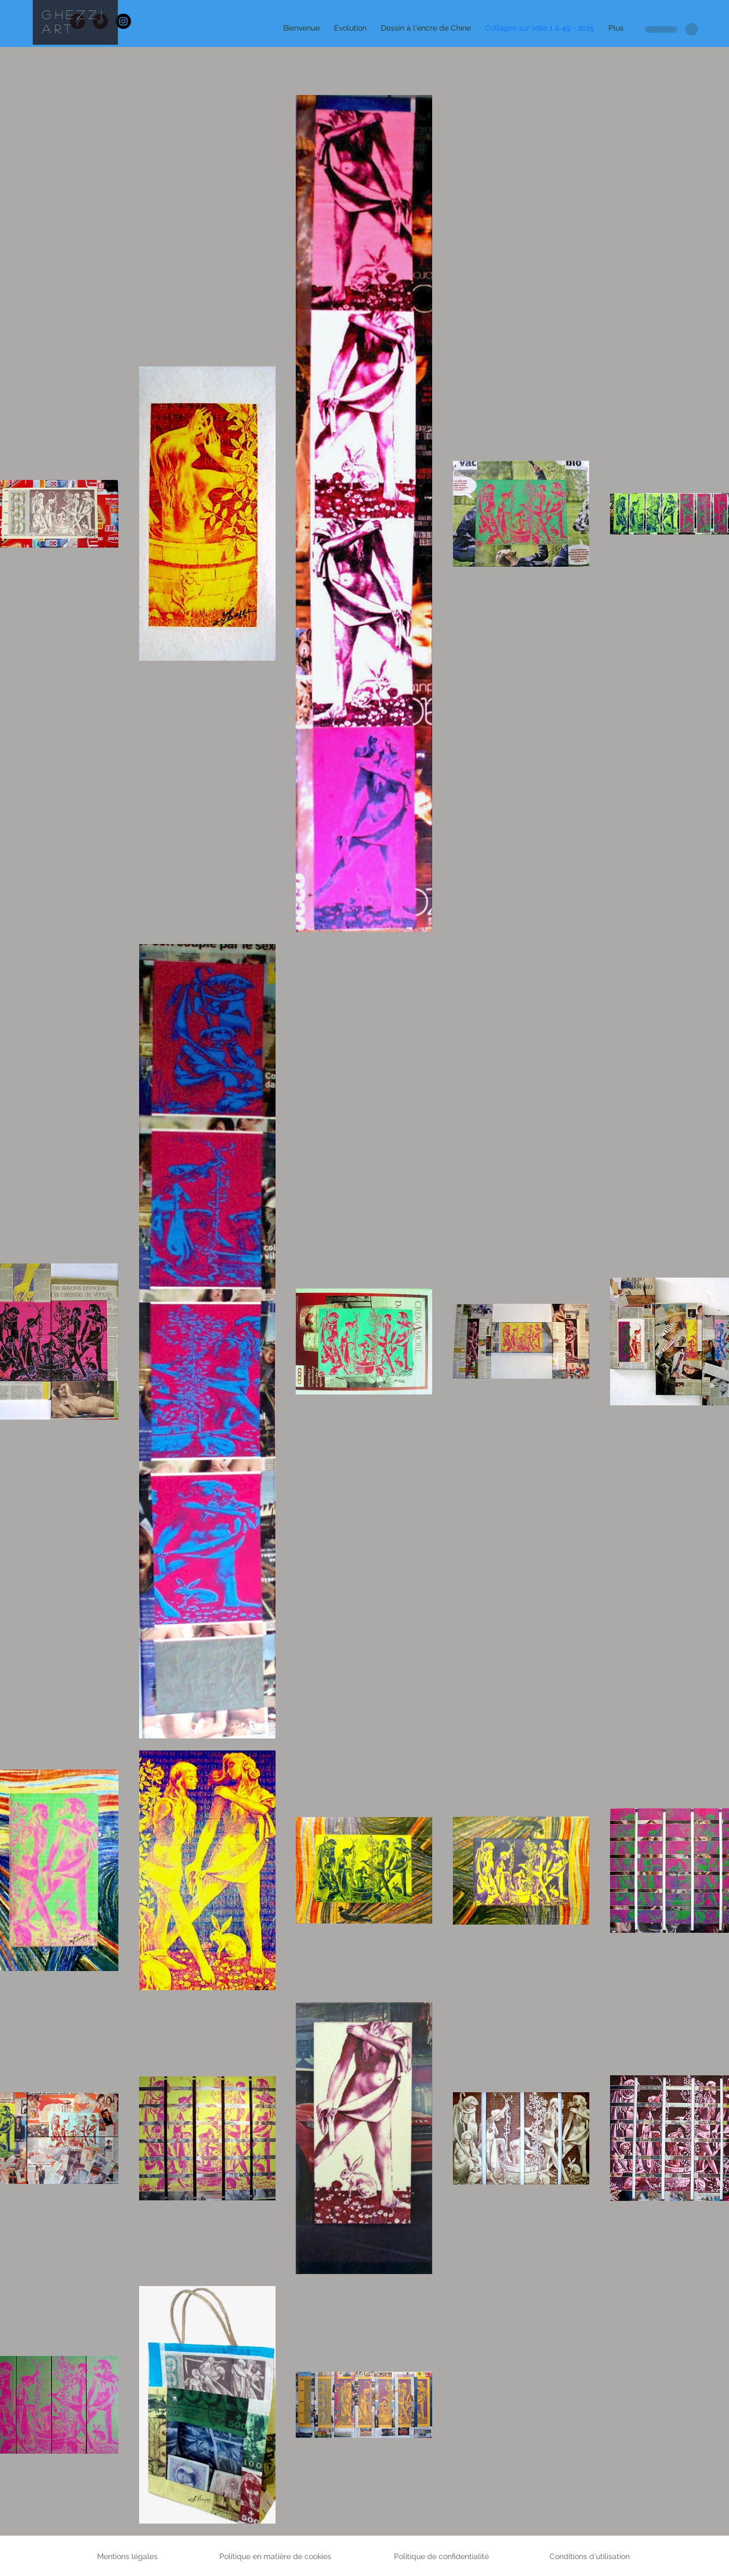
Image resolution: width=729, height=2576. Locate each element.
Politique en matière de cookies (276, 2556)
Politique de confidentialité (441, 2556)
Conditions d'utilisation (589, 2556)
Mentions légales (127, 2556)
